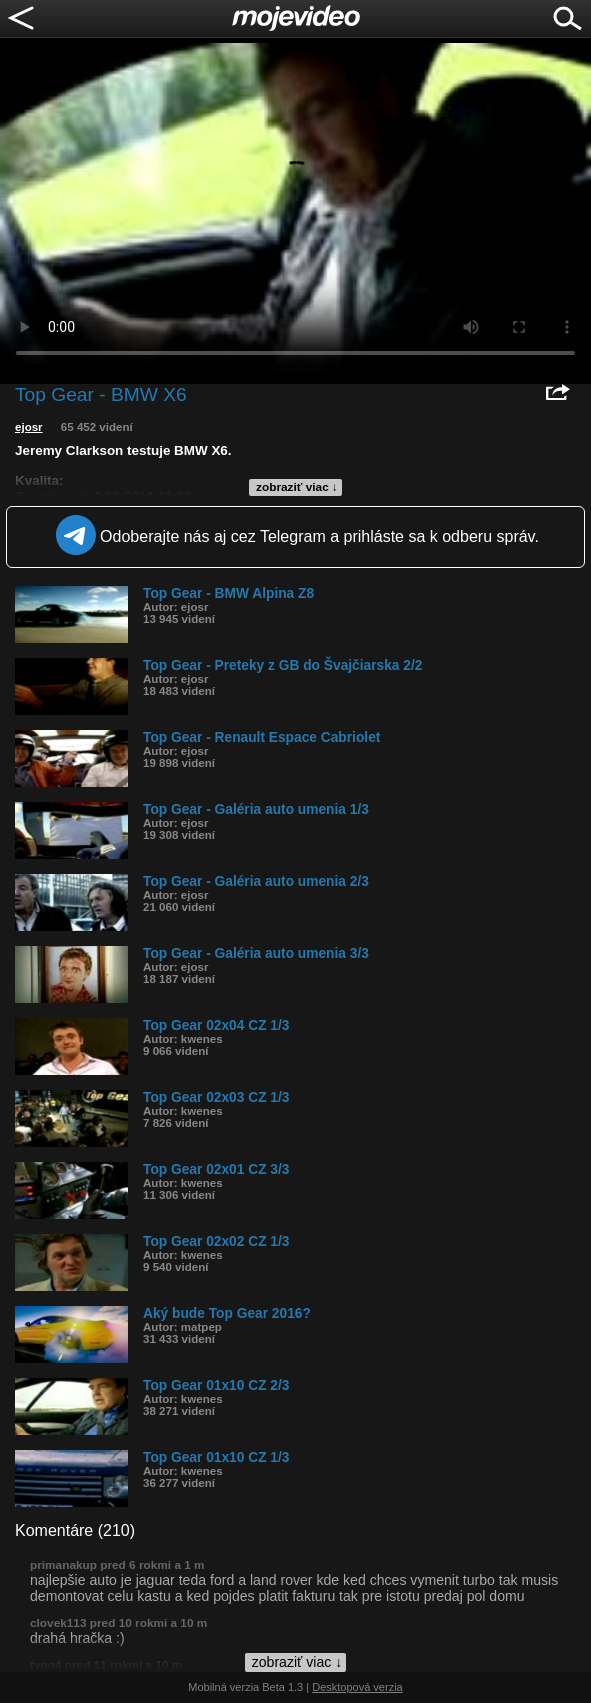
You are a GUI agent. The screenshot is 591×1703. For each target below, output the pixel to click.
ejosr (29, 427)
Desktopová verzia (357, 1687)
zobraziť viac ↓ (297, 487)
